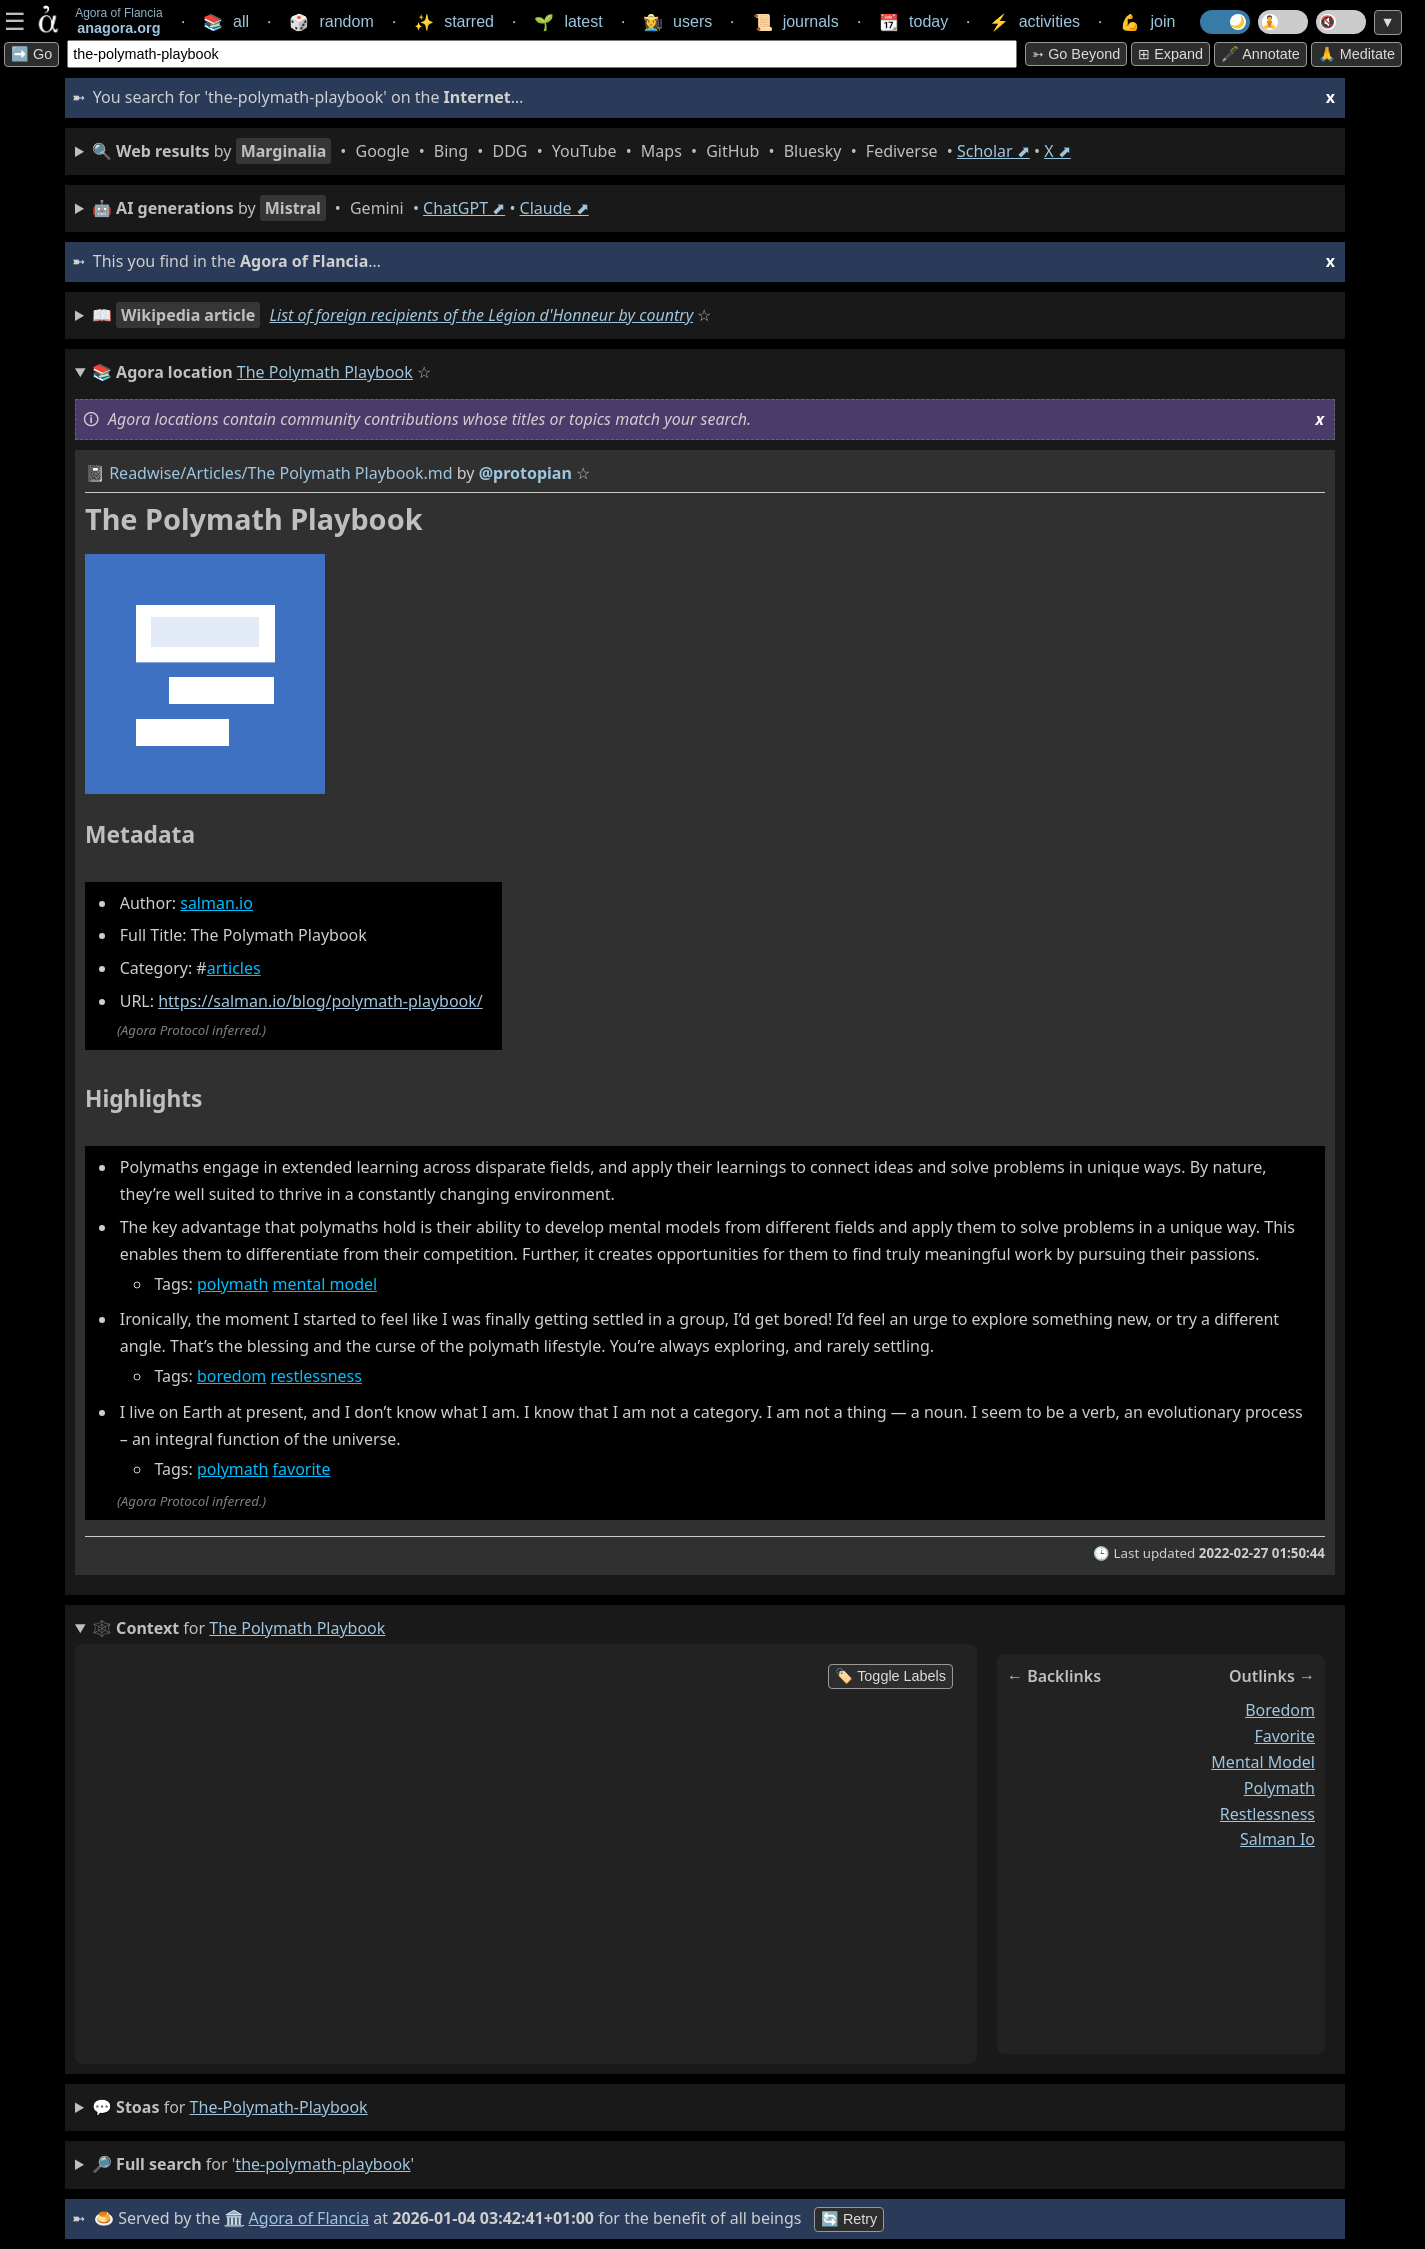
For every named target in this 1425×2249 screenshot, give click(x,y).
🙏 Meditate (1356, 54)
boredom (231, 1376)
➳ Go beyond (1076, 54)
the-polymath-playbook (279, 2107)
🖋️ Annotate (1260, 54)
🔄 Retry (849, 2219)
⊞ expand (1170, 54)
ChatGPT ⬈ (464, 208)
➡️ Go (31, 54)
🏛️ (234, 2218)
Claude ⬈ (554, 208)
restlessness (315, 1376)
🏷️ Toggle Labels (890, 1676)
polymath (232, 1284)
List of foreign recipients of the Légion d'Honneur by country (481, 315)
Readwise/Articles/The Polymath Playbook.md (280, 473)
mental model (325, 1284)
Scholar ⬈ (993, 151)
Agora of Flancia (309, 2218)
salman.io (216, 903)
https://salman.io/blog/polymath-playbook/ (320, 1001)
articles (234, 968)
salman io (1277, 1839)
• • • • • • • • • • (581, 151)
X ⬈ (1057, 151)
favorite (302, 1469)
